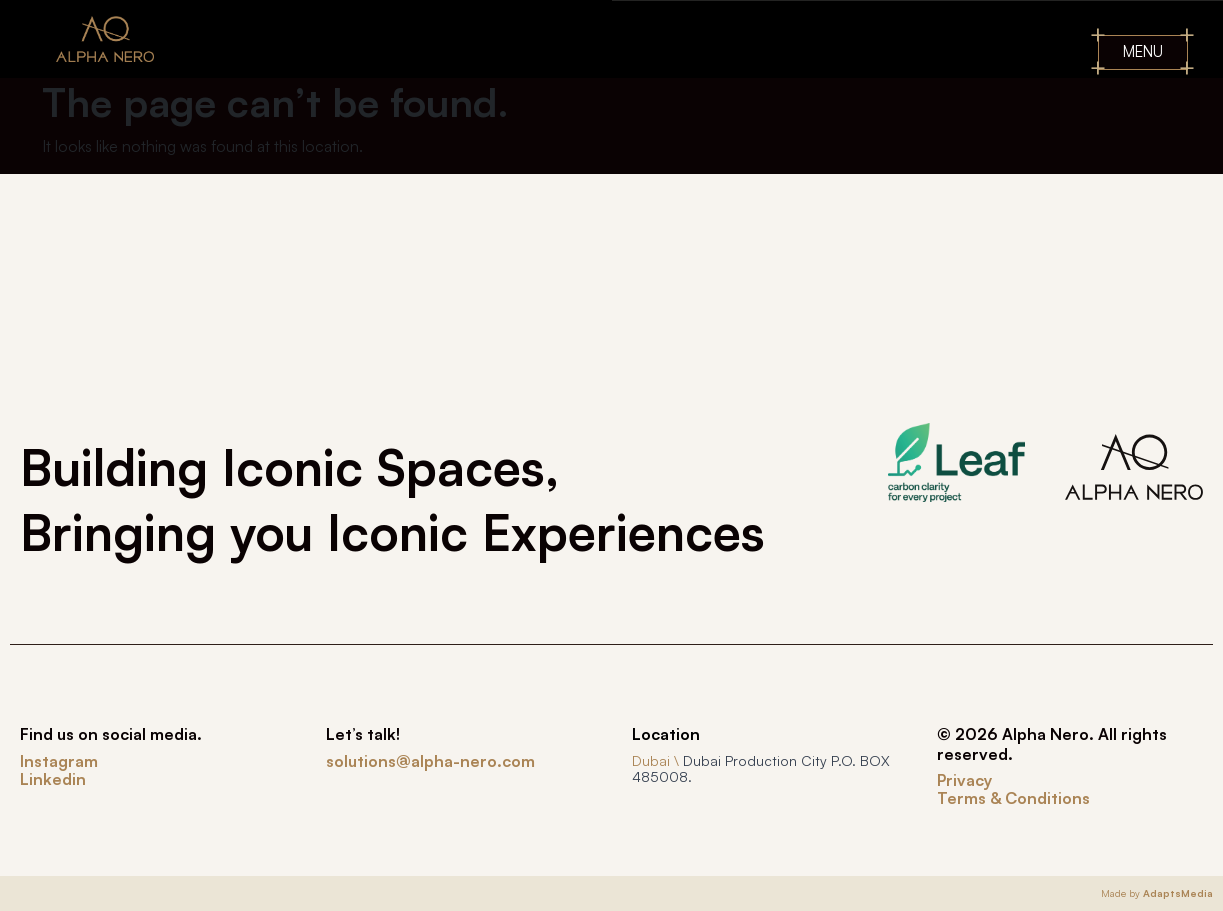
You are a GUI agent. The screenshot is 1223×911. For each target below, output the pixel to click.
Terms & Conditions (1013, 798)
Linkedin (53, 779)
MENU (1143, 51)
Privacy (964, 780)
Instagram (59, 761)
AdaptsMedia (1178, 893)
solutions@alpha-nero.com (430, 761)
